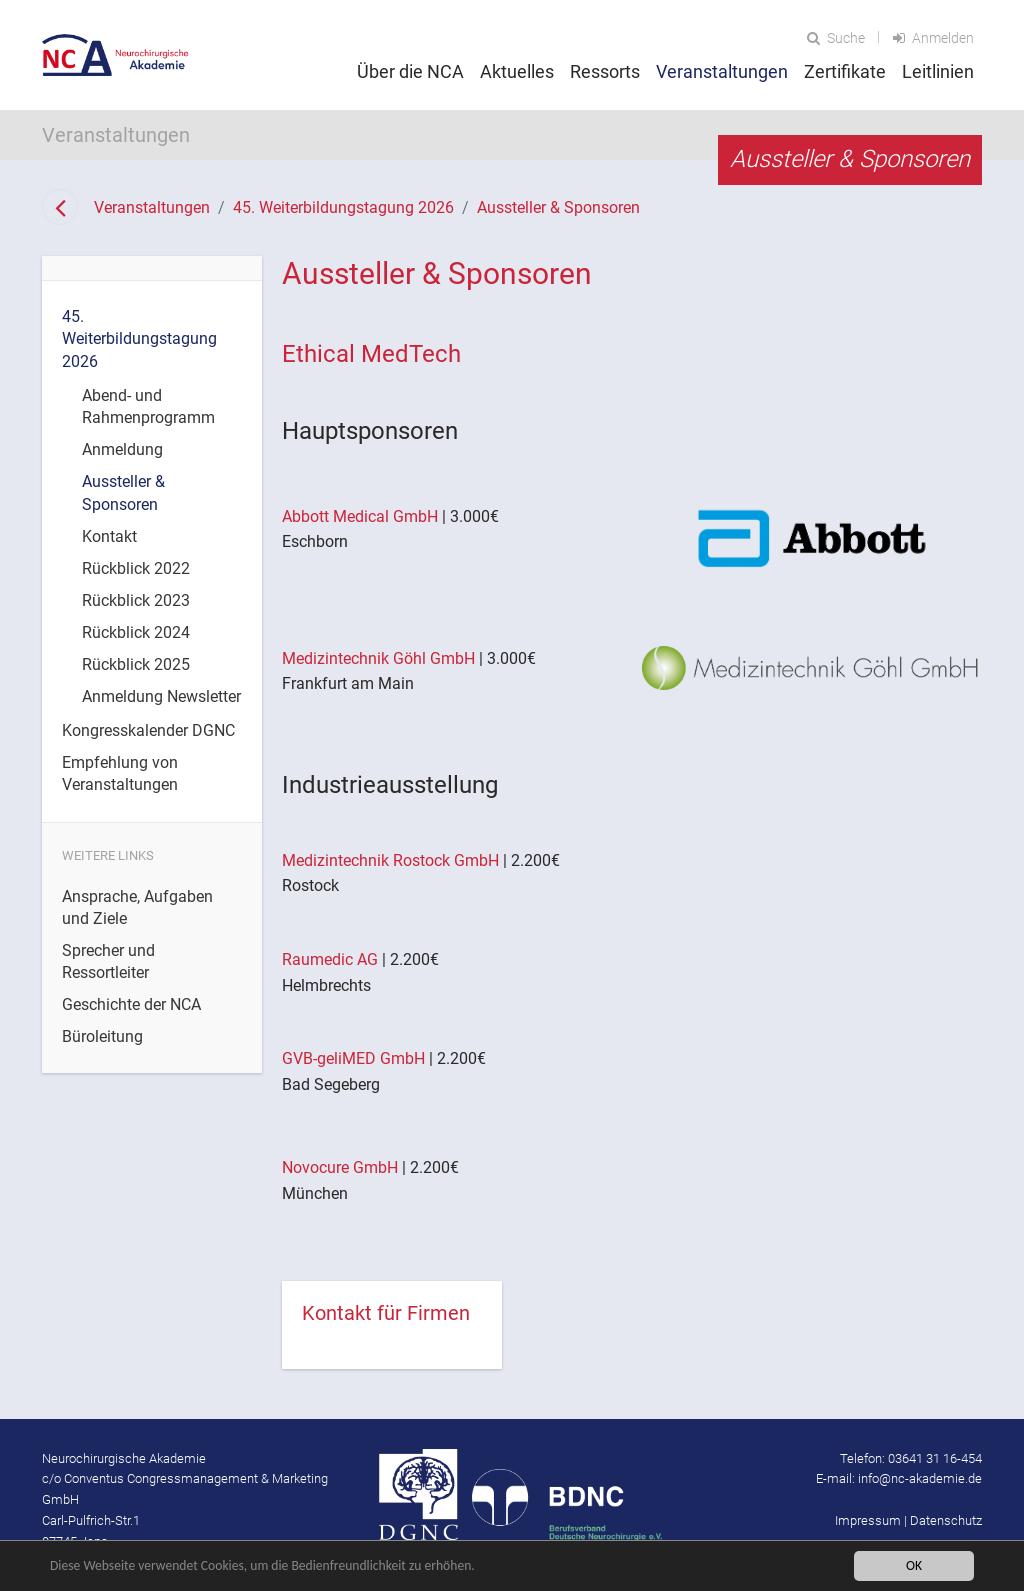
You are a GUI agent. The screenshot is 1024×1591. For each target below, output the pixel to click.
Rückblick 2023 (136, 600)
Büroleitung (102, 1036)
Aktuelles (517, 71)
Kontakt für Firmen (386, 1313)
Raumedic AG (330, 959)
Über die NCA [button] (410, 71)
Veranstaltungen (152, 207)
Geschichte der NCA (131, 1004)
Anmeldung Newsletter (161, 696)
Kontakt (109, 536)
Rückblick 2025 (136, 664)
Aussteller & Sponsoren (558, 207)
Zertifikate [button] (845, 71)
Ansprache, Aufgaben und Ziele (137, 907)
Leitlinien (938, 71)
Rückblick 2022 (136, 568)
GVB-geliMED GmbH (353, 1058)
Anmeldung (122, 449)
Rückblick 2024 (136, 632)
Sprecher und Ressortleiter (108, 961)
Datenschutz (946, 1520)
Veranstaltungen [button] (722, 71)
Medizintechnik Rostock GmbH (392, 860)
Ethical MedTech (371, 354)
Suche (836, 38)
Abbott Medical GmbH (360, 516)
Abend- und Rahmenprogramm (148, 406)
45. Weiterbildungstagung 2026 (343, 207)
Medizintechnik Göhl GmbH (378, 658)
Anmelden (933, 38)
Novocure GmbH (340, 1167)
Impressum (868, 1520)
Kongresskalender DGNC (148, 730)
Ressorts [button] (605, 71)
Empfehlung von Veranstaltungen (120, 773)
